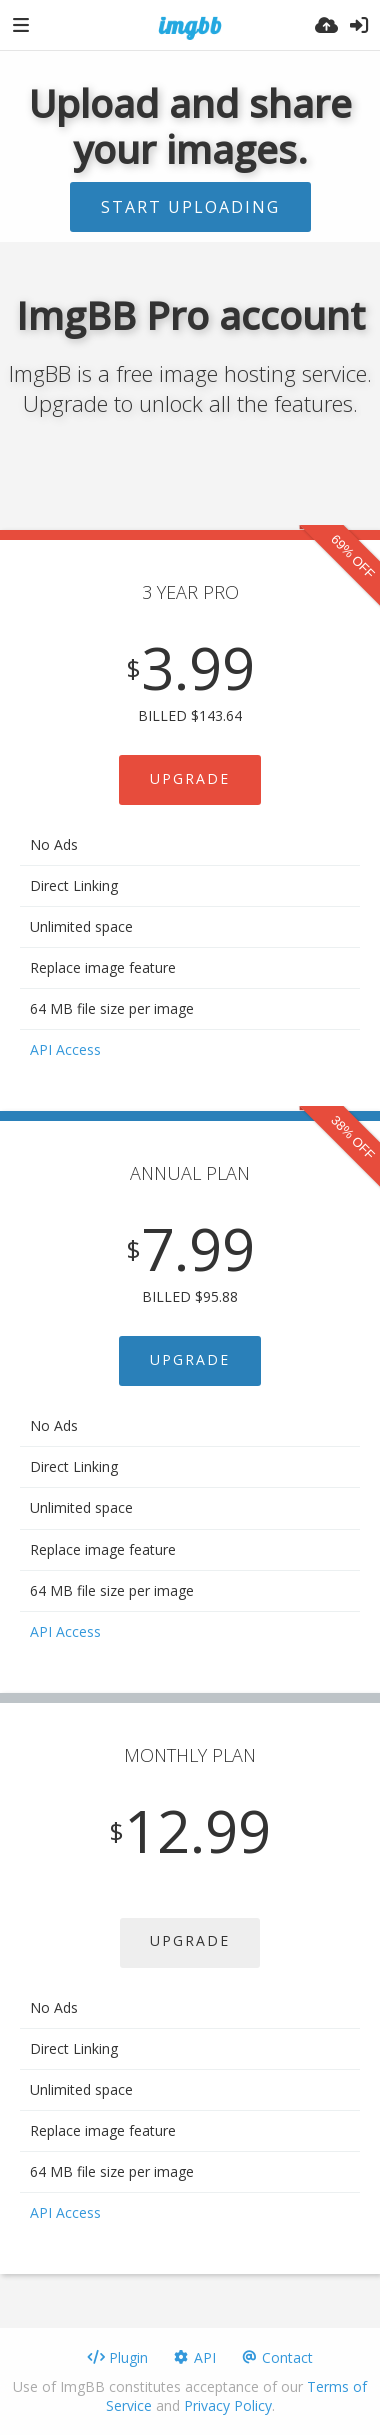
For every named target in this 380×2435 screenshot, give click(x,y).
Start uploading (190, 207)
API (194, 2357)
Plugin (117, 2357)
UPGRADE (190, 778)
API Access (65, 1049)
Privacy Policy (228, 2405)
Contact (276, 2357)
